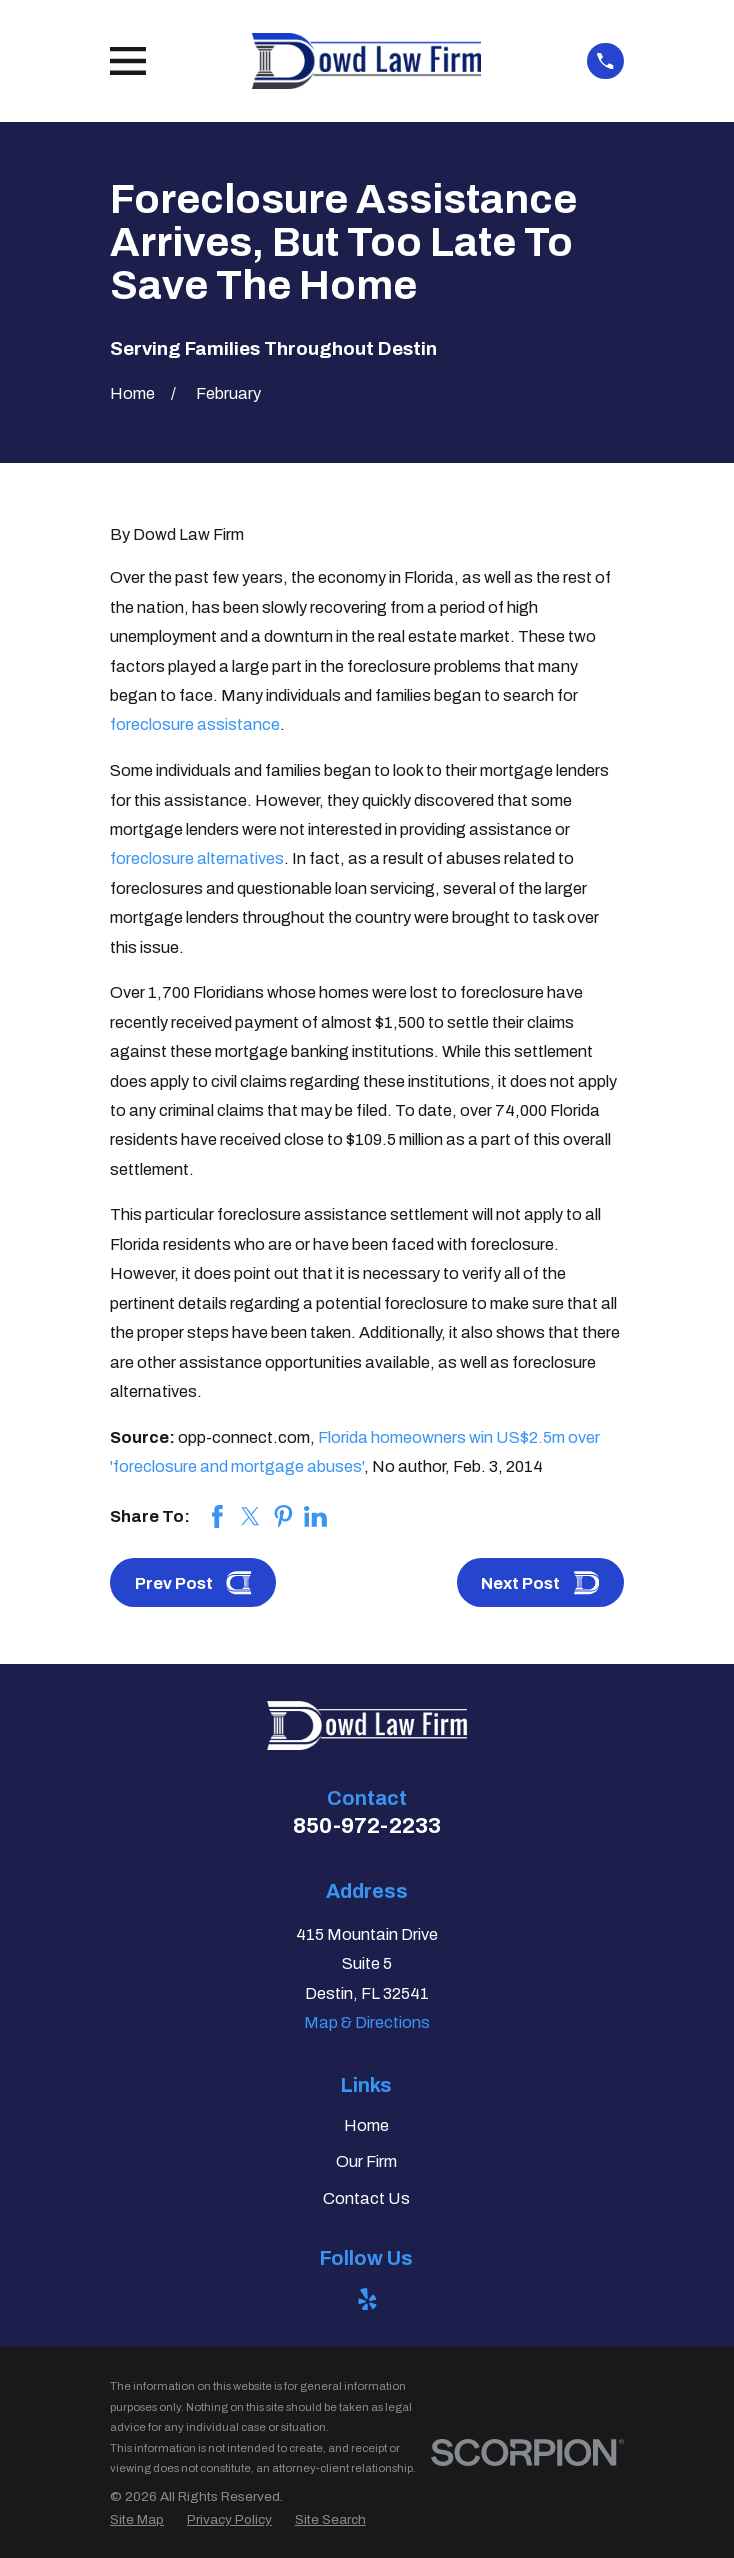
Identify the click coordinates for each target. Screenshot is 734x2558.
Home (366, 2125)
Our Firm (366, 2161)
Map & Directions (367, 2022)
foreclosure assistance (195, 724)
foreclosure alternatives (197, 858)
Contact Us (366, 2198)
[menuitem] (137, 2519)
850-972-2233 (367, 1826)
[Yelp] (367, 2299)
